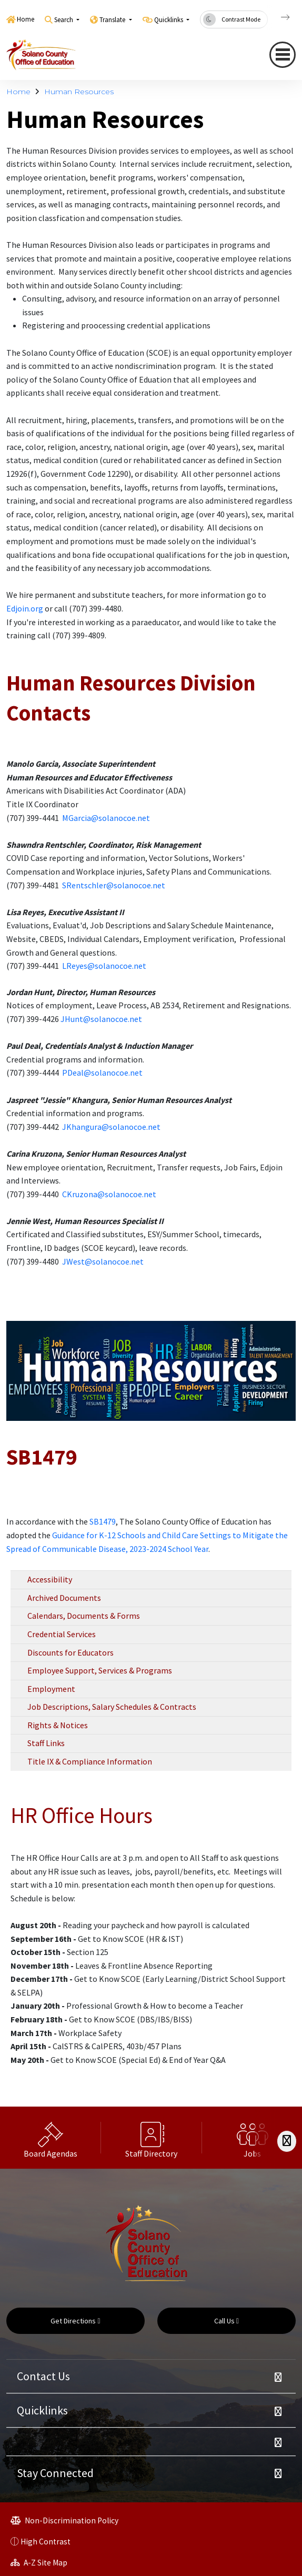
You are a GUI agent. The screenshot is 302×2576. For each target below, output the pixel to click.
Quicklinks (42, 2410)
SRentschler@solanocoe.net (113, 885)
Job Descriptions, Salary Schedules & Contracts (111, 1706)
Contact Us (43, 2376)
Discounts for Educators (70, 1652)
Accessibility (49, 1579)
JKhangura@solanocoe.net (111, 1126)
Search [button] (64, 19)
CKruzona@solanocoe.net (109, 1194)
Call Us (226, 2321)
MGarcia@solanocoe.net (106, 818)
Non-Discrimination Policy (64, 2520)
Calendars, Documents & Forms (83, 1615)
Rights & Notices (57, 1725)
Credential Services (61, 1634)
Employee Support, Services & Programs (99, 1670)
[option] (50, 2138)
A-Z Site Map (39, 2563)
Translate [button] (113, 19)
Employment (51, 1688)
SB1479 (102, 1521)
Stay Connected (55, 2472)
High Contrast (46, 2542)
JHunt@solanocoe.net (101, 1019)
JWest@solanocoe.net (103, 1261)
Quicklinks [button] (169, 19)
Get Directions (75, 2321)
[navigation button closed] (282, 55)
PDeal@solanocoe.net (102, 1072)
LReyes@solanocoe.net (104, 965)
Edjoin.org (24, 608)
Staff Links (46, 1743)
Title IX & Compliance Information (89, 1761)
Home (25, 19)
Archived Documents (64, 1597)
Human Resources (79, 91)
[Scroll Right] (287, 2141)
